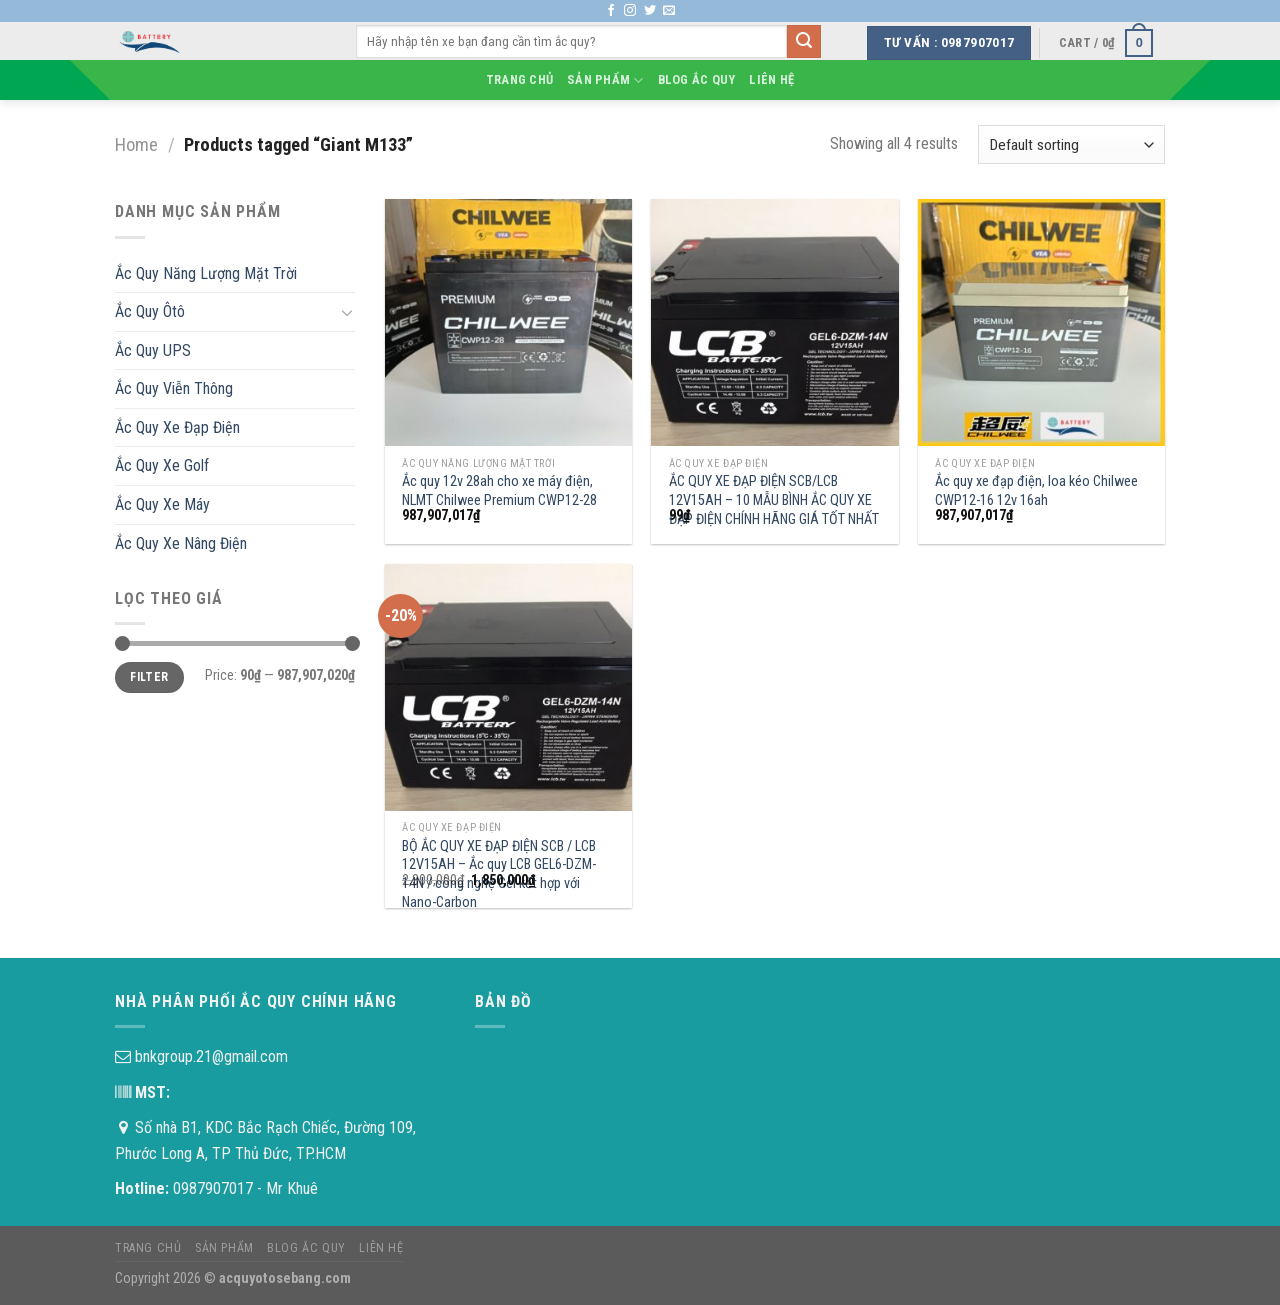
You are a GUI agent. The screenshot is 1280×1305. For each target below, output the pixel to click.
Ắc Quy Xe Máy (162, 504)
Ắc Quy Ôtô (150, 311)
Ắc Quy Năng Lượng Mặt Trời (206, 273)
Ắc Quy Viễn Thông (174, 388)
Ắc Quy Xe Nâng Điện (181, 543)
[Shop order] (1071, 144)
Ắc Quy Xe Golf (162, 465)
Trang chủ (519, 79)
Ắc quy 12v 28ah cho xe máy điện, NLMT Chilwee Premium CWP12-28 (499, 491)
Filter (149, 677)
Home (136, 144)
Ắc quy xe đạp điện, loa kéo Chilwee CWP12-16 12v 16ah (1036, 491)
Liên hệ (771, 79)
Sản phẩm (605, 80)
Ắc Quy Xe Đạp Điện (177, 427)
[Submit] (804, 42)
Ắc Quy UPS (153, 350)
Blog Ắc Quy (697, 79)
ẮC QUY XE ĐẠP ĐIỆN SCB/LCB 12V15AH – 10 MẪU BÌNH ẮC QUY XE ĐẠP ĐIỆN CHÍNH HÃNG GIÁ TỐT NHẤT (774, 500)
